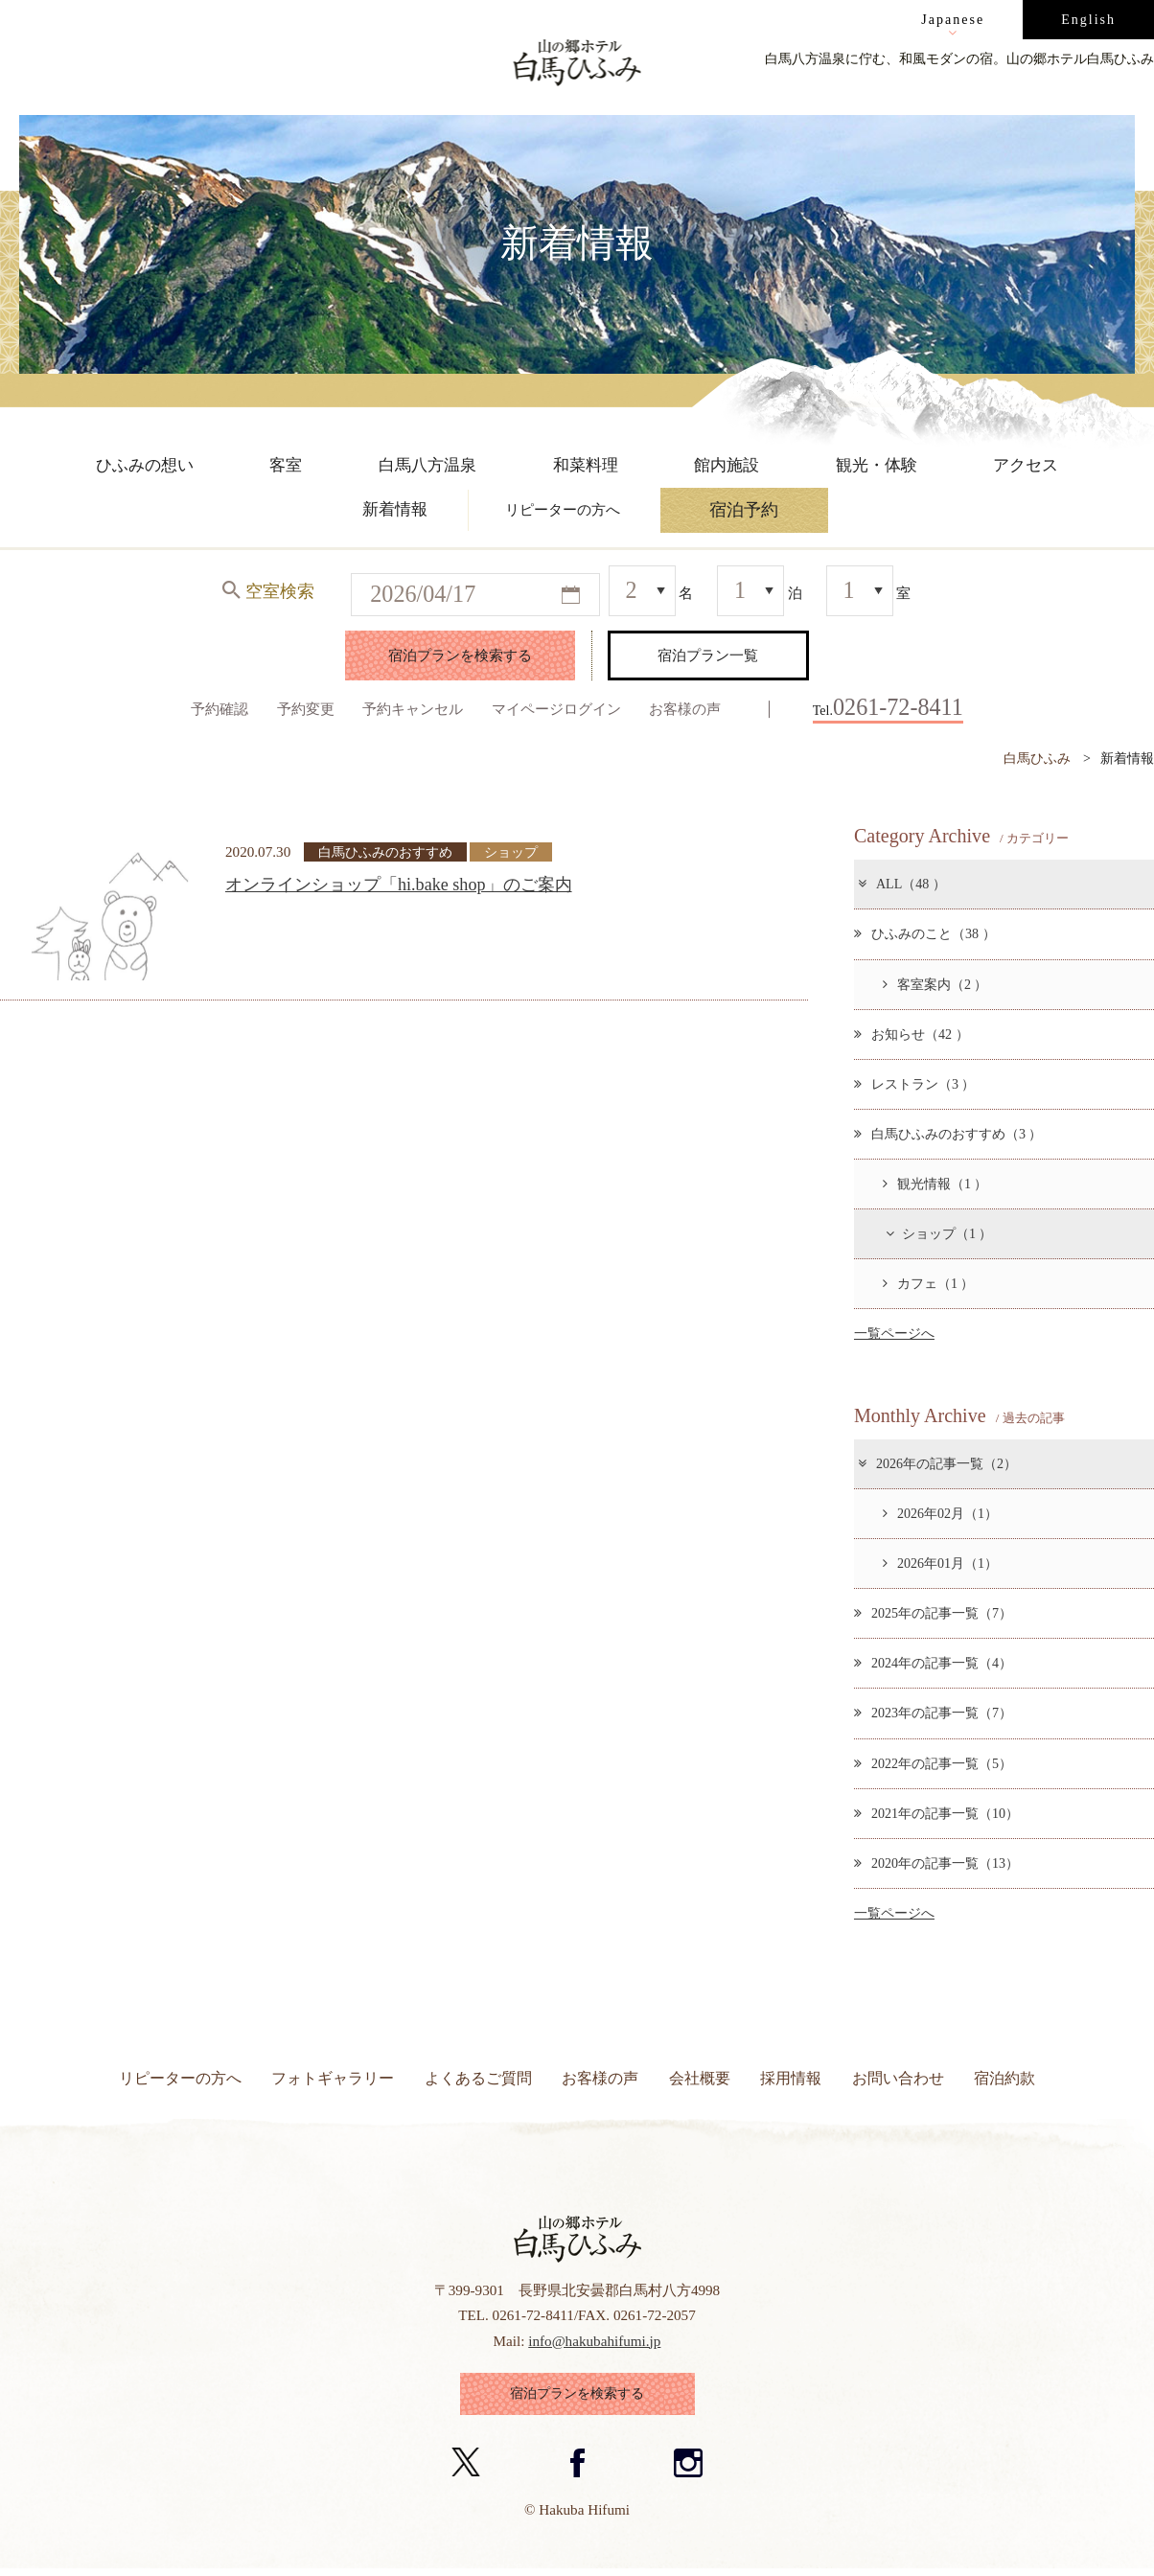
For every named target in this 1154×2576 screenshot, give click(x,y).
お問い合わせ (898, 2078)
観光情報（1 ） (935, 1183)
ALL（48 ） (901, 883)
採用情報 (790, 2078)
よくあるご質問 (478, 2078)
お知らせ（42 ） (911, 1034)
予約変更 (306, 709)
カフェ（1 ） (929, 1283)
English (1088, 19)
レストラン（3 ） (915, 1084)
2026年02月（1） (940, 1513)
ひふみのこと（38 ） (925, 933)
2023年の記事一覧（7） (933, 1712)
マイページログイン (556, 709)
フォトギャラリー (332, 2078)
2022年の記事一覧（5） (933, 1763)
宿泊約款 (1004, 2078)
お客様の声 (685, 709)
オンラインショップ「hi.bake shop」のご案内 (398, 884)
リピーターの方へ (180, 2078)
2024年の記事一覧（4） (933, 1662)
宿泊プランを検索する (460, 655)
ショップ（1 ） (937, 1233)
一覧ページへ (894, 1333)
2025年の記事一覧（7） (933, 1613)
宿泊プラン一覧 (708, 655)
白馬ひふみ (1037, 758)
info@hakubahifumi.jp (594, 2341)
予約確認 (219, 709)
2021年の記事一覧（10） (936, 1813)
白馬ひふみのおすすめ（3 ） (948, 1133)
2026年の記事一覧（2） (936, 1463)
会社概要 (699, 2078)
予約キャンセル (412, 709)
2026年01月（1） (940, 1563)
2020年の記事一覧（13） (936, 1863)
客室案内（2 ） (935, 984)
